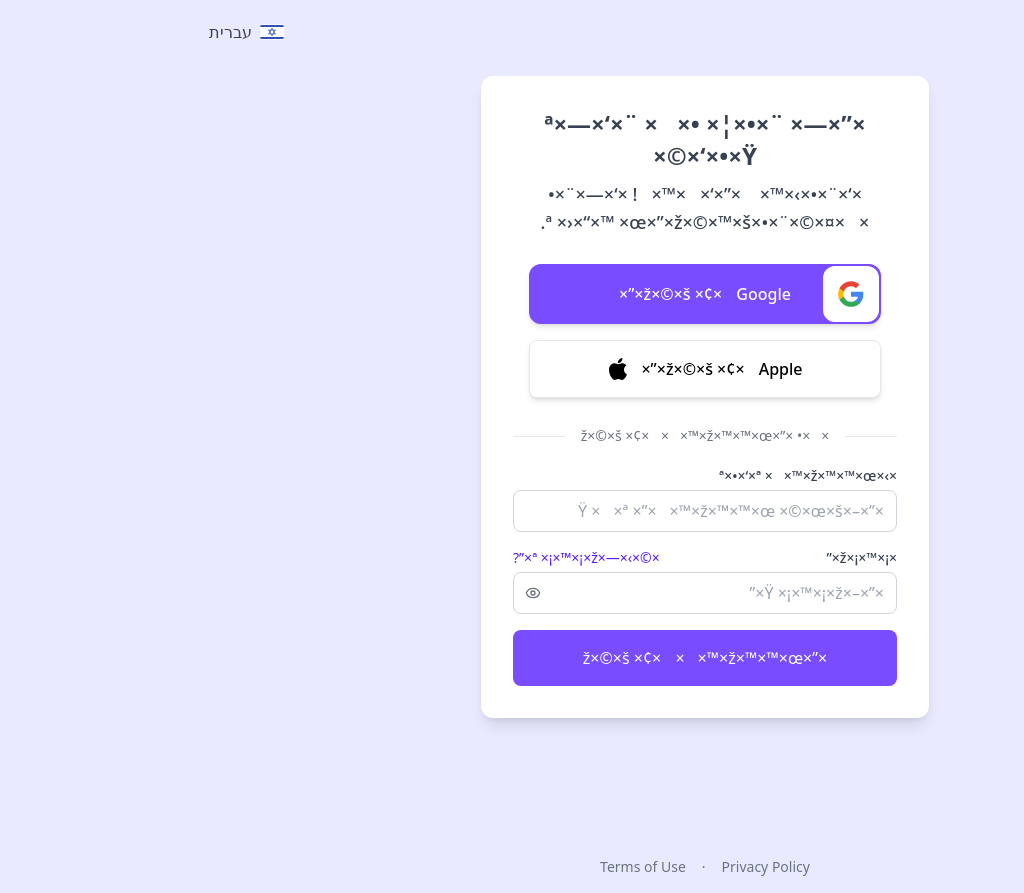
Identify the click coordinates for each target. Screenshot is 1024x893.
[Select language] (53, 32)
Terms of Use (450, 866)
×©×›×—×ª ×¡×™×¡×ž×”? (393, 557)
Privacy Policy (573, 866)
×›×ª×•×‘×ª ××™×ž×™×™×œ (615, 475)
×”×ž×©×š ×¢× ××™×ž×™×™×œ (512, 658)
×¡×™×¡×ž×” (668, 557)
